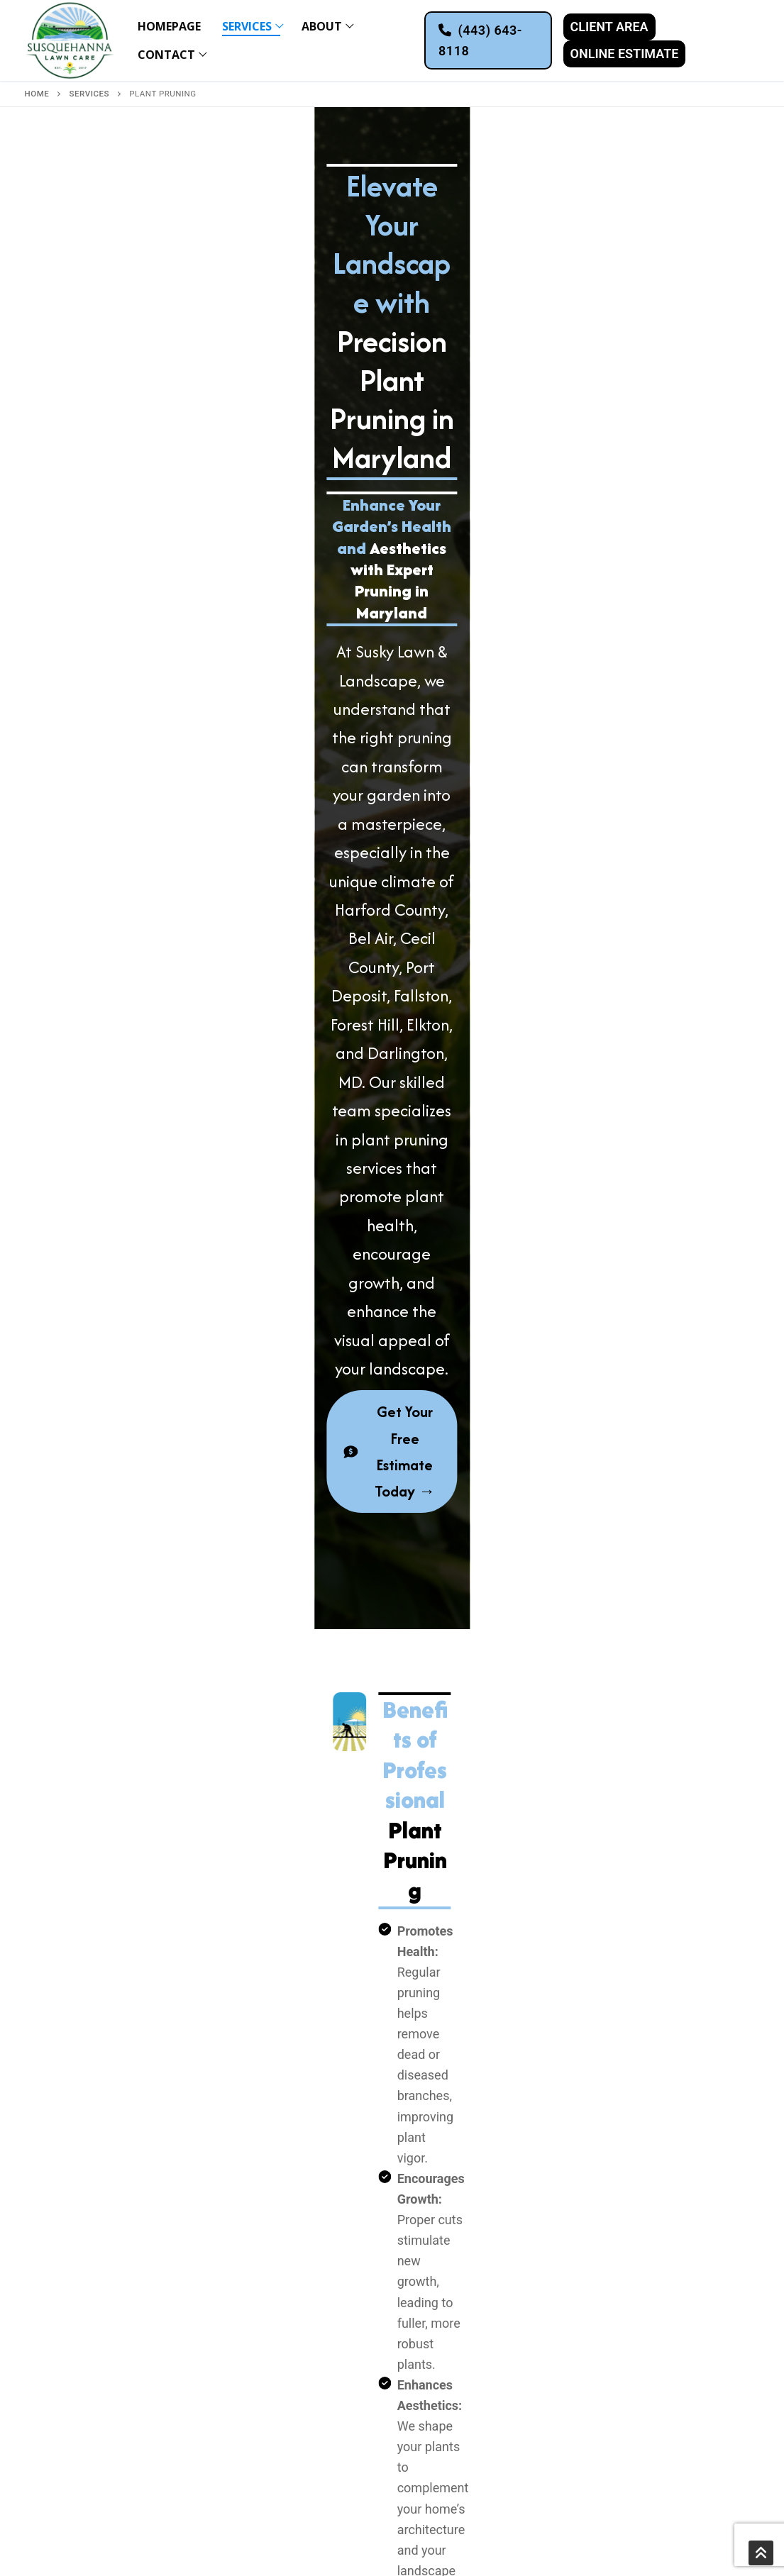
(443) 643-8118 (480, 40)
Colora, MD (263, 2332)
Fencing (66, 2252)
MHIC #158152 (168, 2534)
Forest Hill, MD (270, 2436)
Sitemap (41, 2534)
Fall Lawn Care (80, 2356)
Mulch (58, 2295)
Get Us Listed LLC (236, 2550)
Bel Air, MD (261, 2373)
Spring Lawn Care (87, 2336)
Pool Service (75, 2274)
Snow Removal (81, 2377)
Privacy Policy (97, 2534)
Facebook (634, 2306)
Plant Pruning (76, 2315)
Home (37, 94)
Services (89, 94)
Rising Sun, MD (270, 2353)
